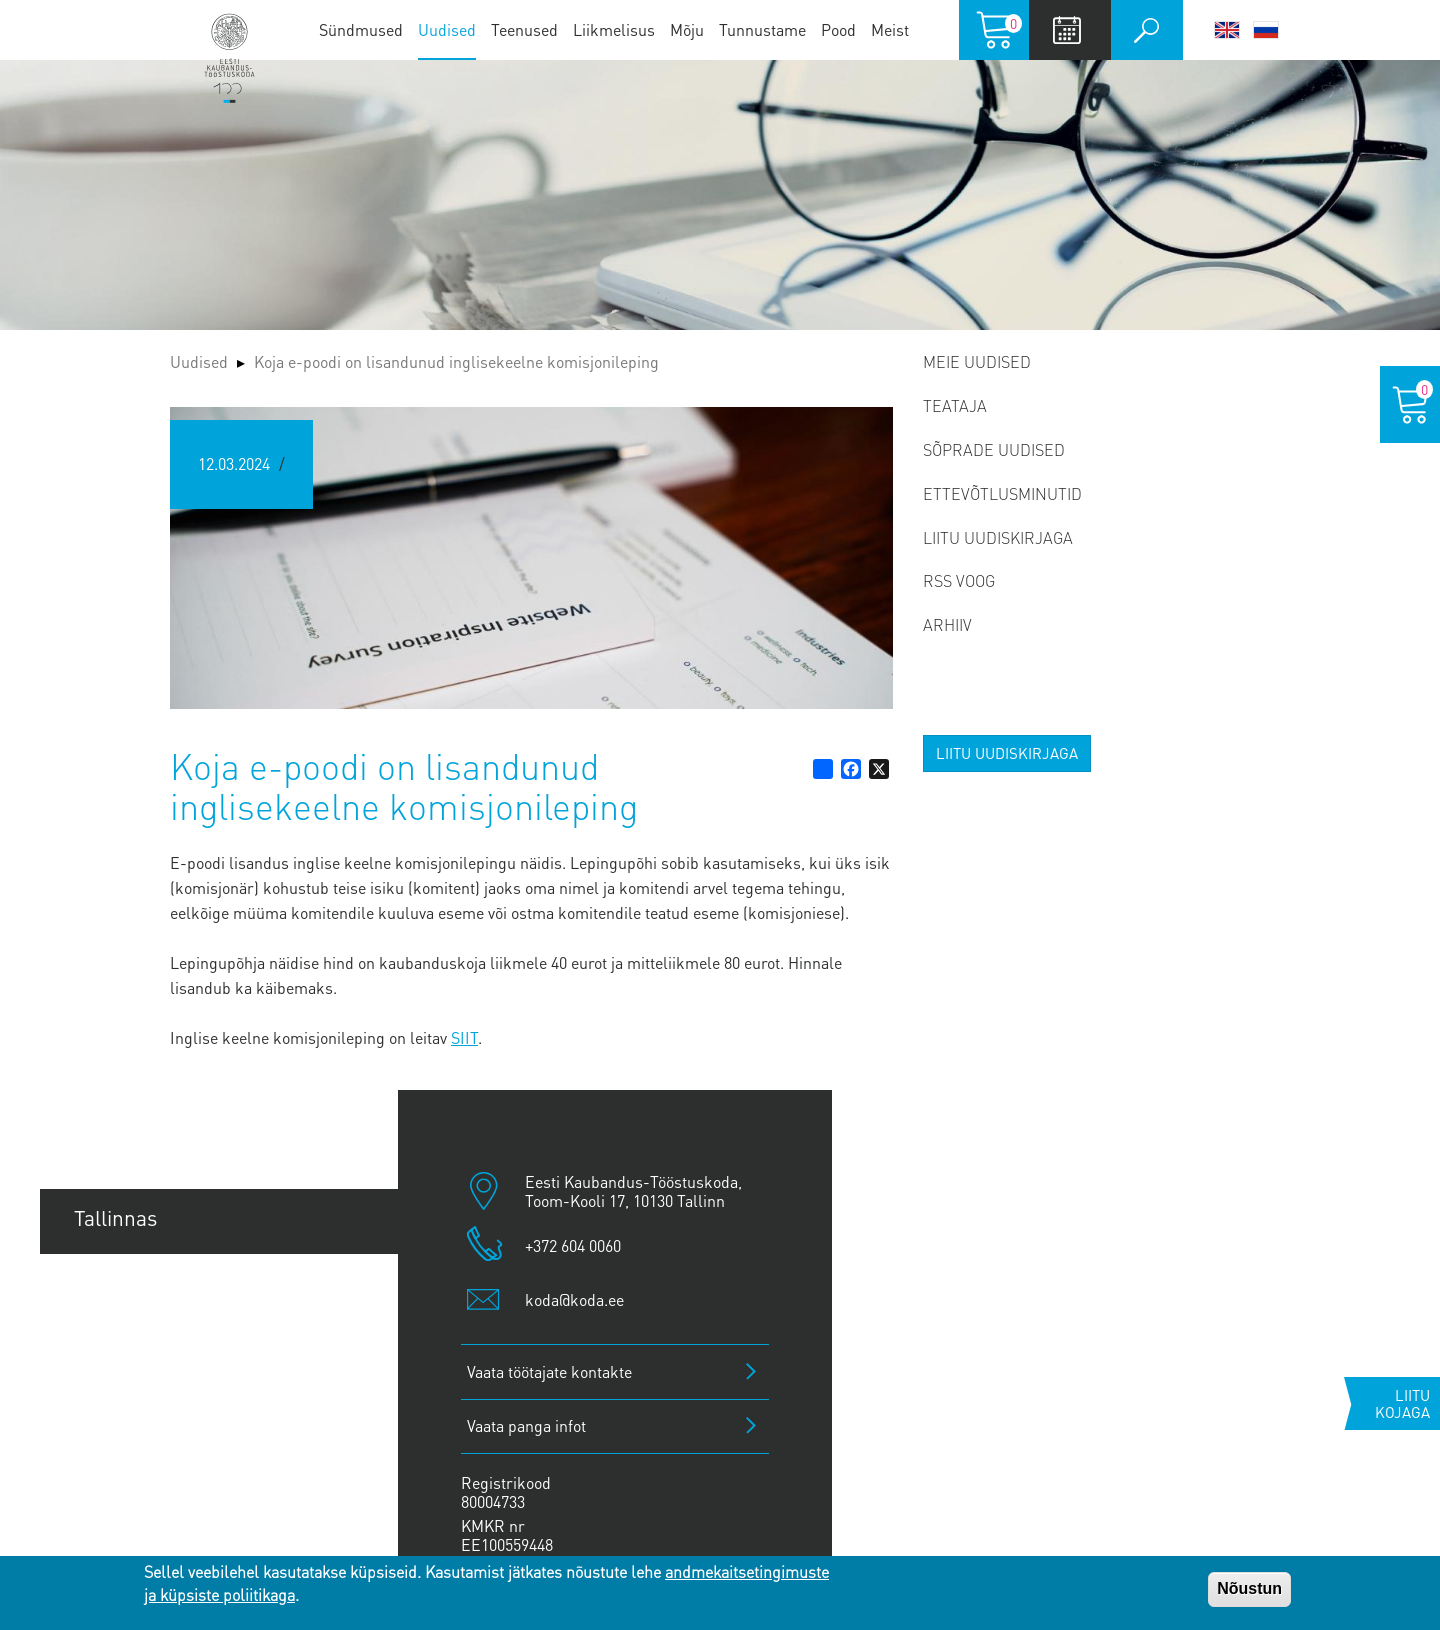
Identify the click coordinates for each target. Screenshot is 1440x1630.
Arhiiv (947, 624)
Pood (838, 29)
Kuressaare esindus (165, 1488)
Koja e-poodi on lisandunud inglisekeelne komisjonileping (456, 361)
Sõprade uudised (994, 449)
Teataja (955, 405)
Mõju (687, 29)
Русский (1266, 30)
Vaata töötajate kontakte (549, 1371)
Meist (890, 29)
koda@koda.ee (574, 1299)
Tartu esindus (136, 1285)
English (1227, 30)
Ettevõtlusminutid (1002, 493)
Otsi (1147, 30)
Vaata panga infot (526, 1425)
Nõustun (1249, 1588)
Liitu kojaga (1402, 1403)
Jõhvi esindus (136, 1420)
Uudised (447, 29)
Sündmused (361, 29)
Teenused (524, 29)
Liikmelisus (614, 29)
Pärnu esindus (140, 1353)
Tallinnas (115, 1217)
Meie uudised (977, 361)
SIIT (464, 1037)
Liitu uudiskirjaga (998, 537)
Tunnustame (762, 29)
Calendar (1067, 30)
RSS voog (959, 580)
